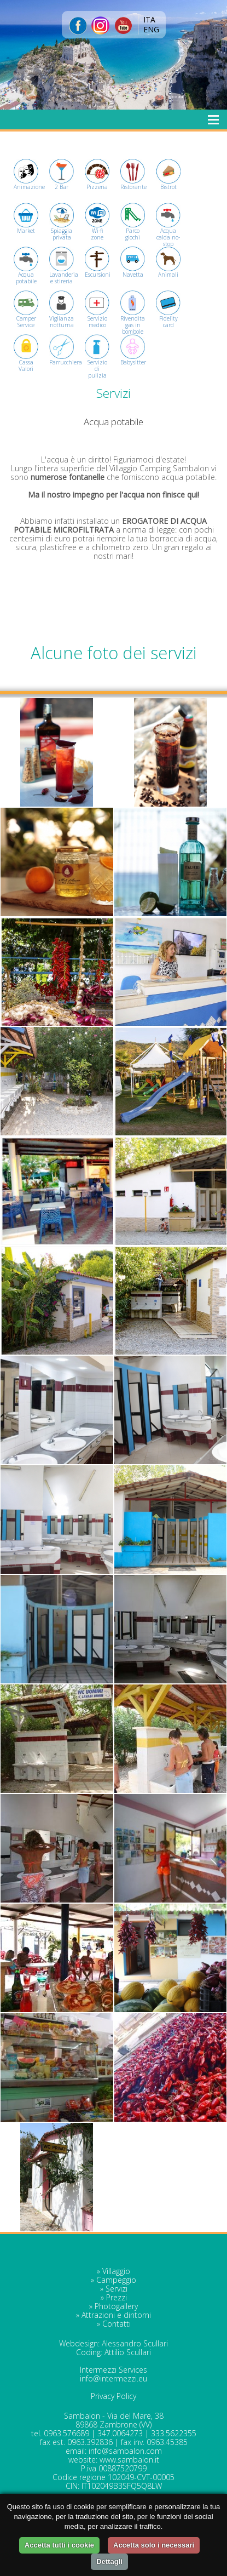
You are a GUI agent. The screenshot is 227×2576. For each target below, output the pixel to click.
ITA (149, 19)
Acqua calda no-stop (168, 229)
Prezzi (116, 2297)
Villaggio (116, 2271)
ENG (151, 29)
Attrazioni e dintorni (116, 2315)
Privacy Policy (113, 2396)
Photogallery (116, 2306)
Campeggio (116, 2280)
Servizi (116, 2288)
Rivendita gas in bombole (132, 316)
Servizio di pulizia (97, 360)
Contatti (116, 2323)
